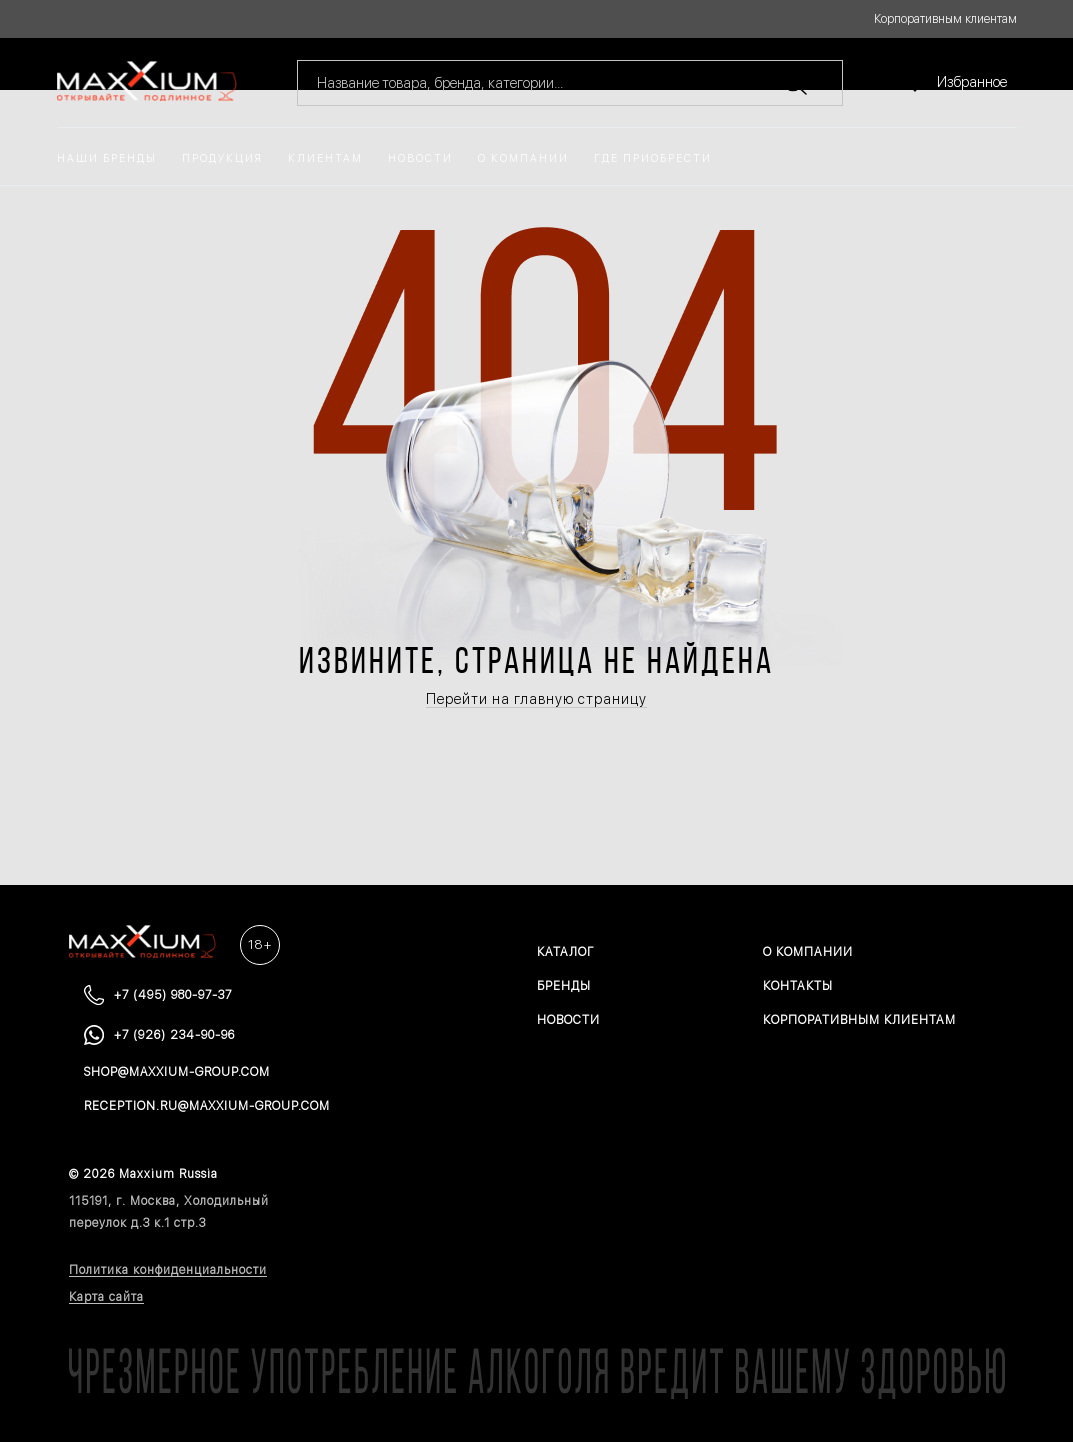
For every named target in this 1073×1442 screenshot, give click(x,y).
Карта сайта (106, 1297)
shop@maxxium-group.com (177, 1072)
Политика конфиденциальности (168, 1270)
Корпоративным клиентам (945, 19)
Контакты (798, 986)
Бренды (564, 986)
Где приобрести (653, 158)
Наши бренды (107, 158)
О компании (523, 158)
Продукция (222, 158)
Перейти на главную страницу (536, 699)
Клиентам (325, 158)
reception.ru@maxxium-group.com (207, 1106)
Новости (420, 158)
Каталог (565, 952)
